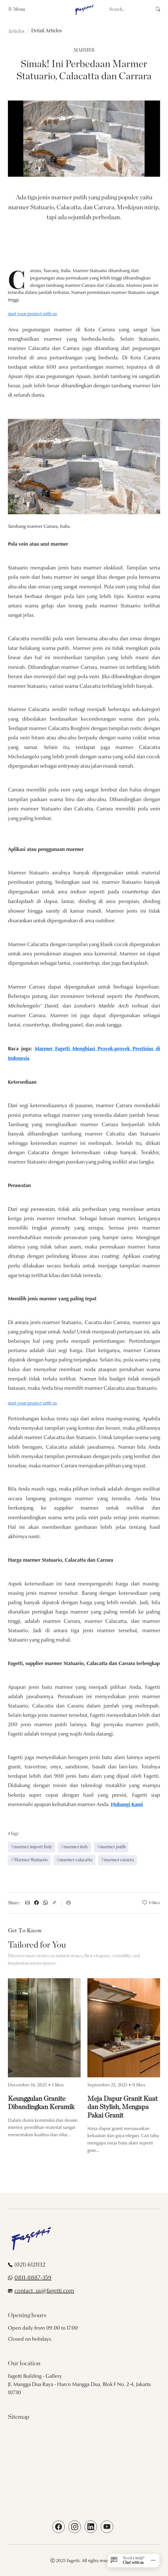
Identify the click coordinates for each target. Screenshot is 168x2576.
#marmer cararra (117, 1860)
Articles (16, 31)
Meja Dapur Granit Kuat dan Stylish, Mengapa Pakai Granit (122, 2107)
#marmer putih (111, 1847)
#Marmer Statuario (29, 1860)
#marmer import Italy (31, 1847)
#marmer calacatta (74, 1860)
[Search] (132, 9)
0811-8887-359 (32, 2278)
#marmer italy (74, 1847)
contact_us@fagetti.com (44, 2291)
